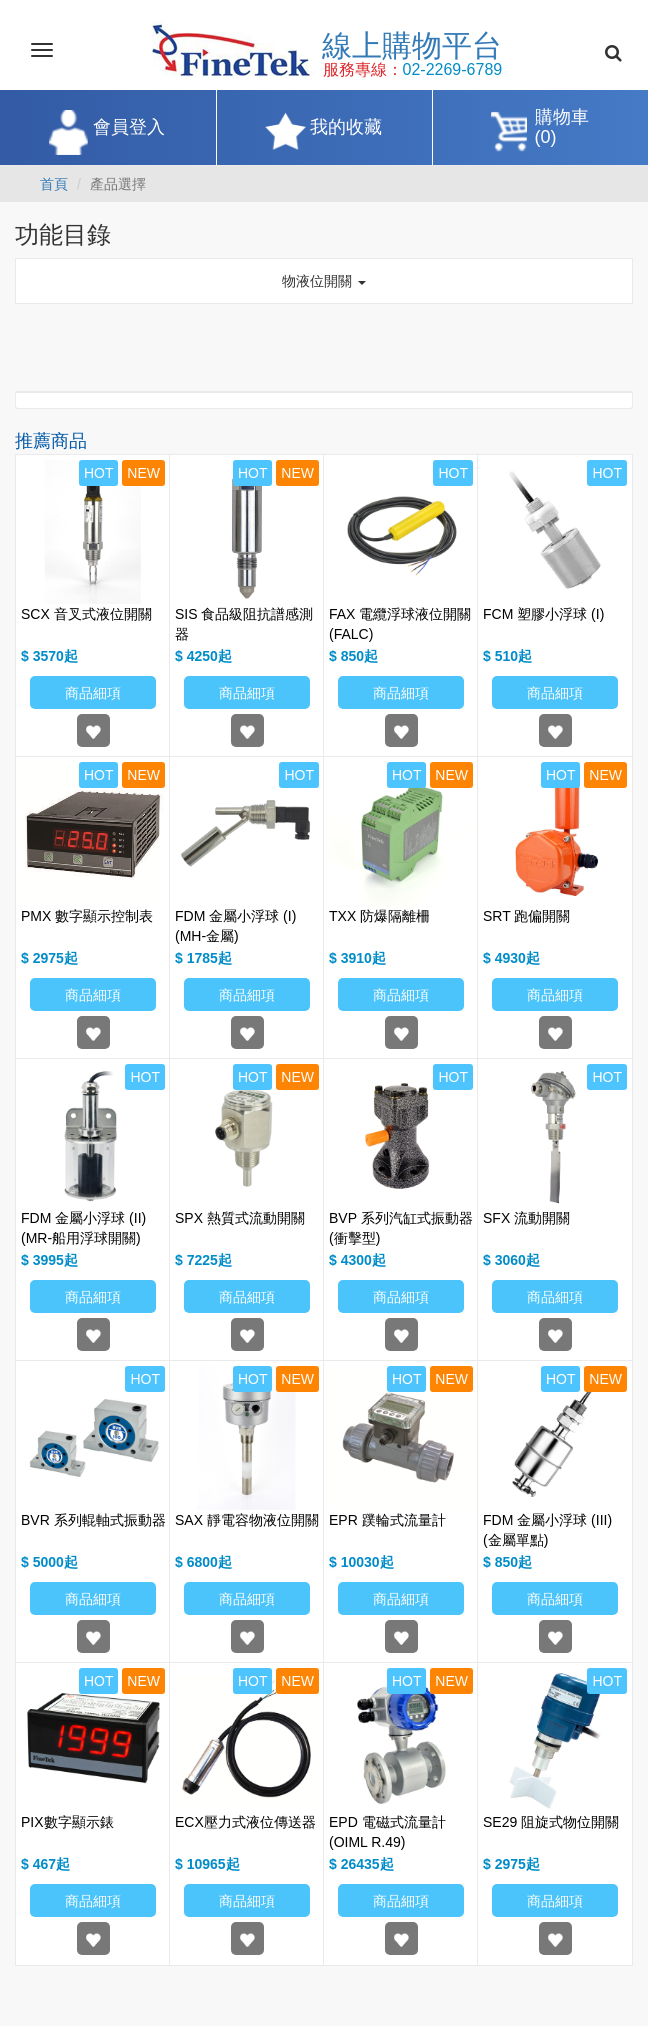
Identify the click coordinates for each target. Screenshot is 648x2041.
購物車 (562, 128)
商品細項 (93, 693)
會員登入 (129, 127)
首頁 (54, 184)
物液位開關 (324, 281)
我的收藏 (346, 127)
